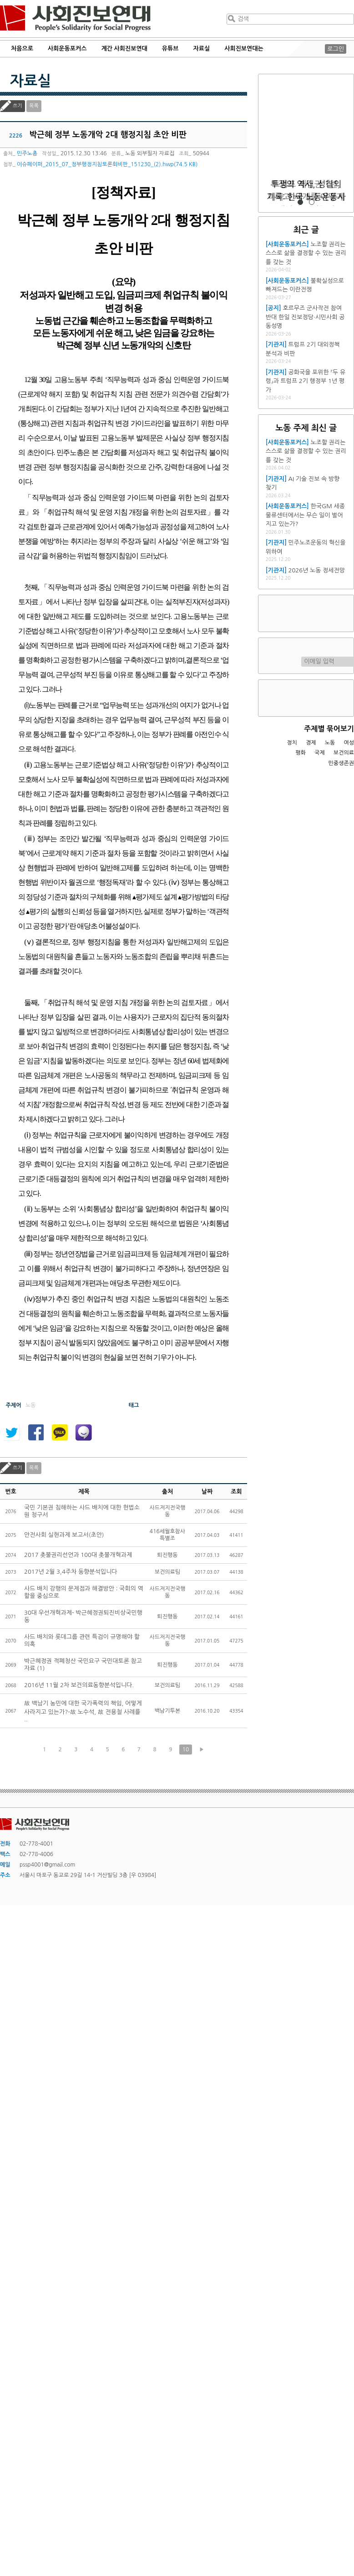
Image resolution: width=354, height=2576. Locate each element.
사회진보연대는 (243, 48)
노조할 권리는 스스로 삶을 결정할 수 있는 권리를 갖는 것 (306, 253)
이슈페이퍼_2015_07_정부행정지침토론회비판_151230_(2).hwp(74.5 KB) (107, 164)
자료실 (201, 48)
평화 (300, 752)
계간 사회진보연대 (124, 48)
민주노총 (27, 153)
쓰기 (17, 105)
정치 (292, 742)
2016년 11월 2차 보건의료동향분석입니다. (79, 1685)
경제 (311, 742)
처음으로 (22, 48)
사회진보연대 (75, 18)
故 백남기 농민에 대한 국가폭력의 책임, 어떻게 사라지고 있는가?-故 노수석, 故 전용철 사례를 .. (83, 1711)
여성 (349, 742)
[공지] (273, 308)
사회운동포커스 (67, 48)
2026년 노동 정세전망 (316, 570)
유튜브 (170, 48)
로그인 (335, 49)
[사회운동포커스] (287, 244)
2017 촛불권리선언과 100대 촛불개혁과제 (78, 1555)
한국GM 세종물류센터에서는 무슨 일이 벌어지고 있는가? (305, 515)
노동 (330, 742)
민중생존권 (341, 763)
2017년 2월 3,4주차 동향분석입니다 (70, 1572)
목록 (34, 105)
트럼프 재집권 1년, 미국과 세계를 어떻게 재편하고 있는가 (306, 197)
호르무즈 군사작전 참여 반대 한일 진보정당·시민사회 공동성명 (305, 317)
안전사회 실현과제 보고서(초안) (64, 1535)
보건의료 (344, 752)
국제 (319, 752)
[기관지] (276, 344)
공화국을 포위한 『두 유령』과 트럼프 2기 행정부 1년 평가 (305, 381)
